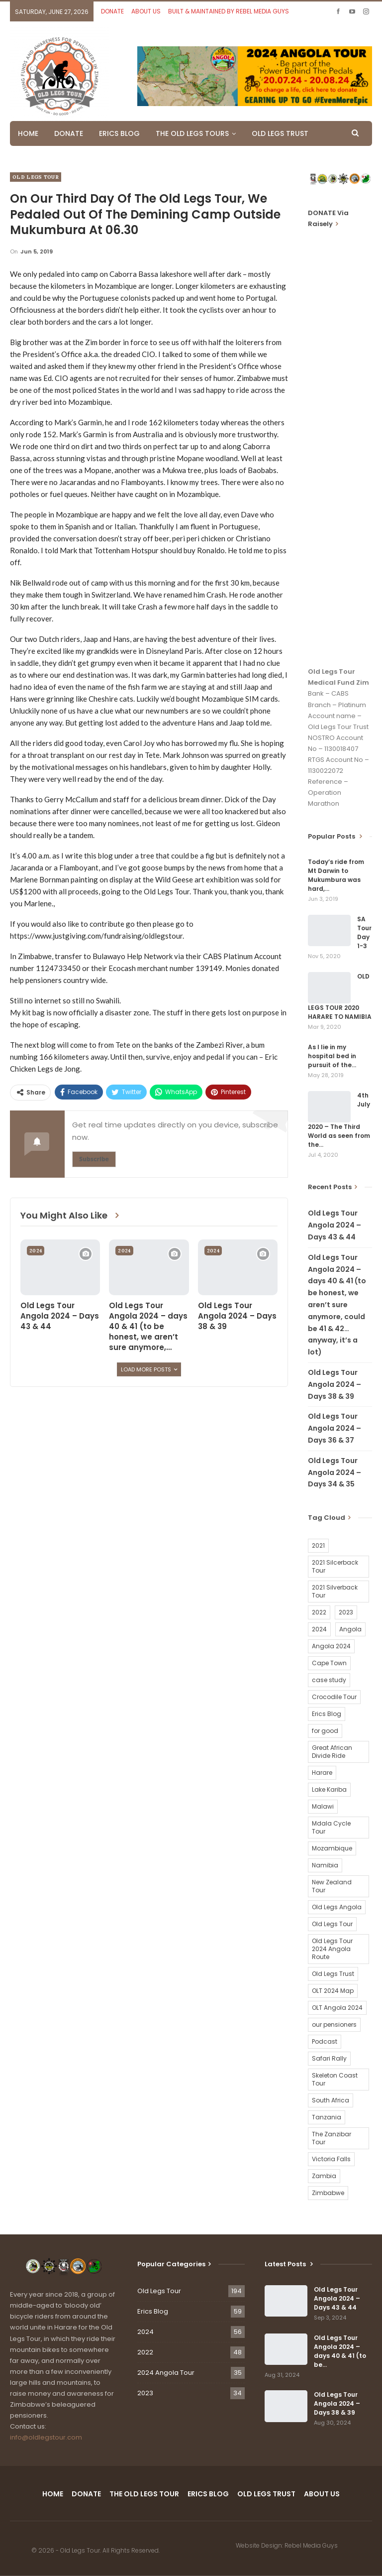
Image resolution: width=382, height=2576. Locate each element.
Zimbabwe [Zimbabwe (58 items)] (328, 2193)
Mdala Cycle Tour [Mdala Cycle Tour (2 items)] (331, 1827)
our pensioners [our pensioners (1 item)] (334, 2024)
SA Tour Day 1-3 (364, 932)
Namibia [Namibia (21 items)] (325, 1865)
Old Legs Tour (35, 177)
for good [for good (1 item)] (325, 1730)
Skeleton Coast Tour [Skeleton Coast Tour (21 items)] (335, 2079)
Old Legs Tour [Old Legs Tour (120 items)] (332, 1924)
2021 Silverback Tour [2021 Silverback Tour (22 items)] (335, 1591)
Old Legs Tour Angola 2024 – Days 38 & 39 (334, 1384)
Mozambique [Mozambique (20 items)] (332, 1848)
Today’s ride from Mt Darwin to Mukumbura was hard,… (336, 875)
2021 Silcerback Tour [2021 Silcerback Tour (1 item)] (335, 1566)
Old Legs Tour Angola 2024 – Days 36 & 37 (334, 1428)
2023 (145, 2393)
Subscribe (94, 1159)
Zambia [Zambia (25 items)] (324, 2176)
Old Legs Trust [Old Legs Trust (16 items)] (333, 1973)
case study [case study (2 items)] (329, 1680)
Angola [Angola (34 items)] (350, 1629)
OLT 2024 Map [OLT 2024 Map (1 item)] (333, 1990)
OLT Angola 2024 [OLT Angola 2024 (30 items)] (337, 2007)
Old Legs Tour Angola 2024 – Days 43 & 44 (334, 1225)
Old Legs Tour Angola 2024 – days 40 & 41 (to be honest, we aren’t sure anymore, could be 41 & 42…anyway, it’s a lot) (337, 1304)
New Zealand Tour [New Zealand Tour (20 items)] (332, 1886)
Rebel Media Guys (311, 2545)
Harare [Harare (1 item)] (322, 1772)
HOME (28, 133)
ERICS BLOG (119, 133)
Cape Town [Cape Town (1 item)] (329, 1663)
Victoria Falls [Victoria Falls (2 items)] (331, 2159)
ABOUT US (146, 11)
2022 (145, 2352)
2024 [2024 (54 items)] (319, 1629)
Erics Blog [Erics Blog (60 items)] (326, 1714)
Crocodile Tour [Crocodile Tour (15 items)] (334, 1697)
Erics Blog (152, 2311)
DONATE (112, 11)
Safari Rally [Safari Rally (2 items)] (329, 2058)
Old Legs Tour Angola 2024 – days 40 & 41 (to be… (340, 2351)
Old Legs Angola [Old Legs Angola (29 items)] (337, 1907)
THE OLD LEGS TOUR (144, 2494)
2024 (35, 1250)
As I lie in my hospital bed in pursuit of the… (332, 1056)
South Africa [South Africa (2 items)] (330, 2100)
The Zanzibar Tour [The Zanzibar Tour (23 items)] (331, 2138)
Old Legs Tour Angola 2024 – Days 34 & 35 (334, 1472)
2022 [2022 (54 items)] (319, 1612)
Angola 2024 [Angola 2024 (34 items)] (331, 1646)
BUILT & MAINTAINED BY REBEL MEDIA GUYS (228, 11)
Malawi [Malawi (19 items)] (323, 1806)
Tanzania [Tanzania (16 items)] (326, 2117)
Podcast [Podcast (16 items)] (324, 2041)
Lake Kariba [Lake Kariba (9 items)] (329, 1789)
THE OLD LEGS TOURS (192, 133)
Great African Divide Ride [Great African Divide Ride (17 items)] (332, 1751)
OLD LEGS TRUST (280, 133)
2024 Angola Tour (165, 2372)
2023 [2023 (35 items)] (346, 1612)
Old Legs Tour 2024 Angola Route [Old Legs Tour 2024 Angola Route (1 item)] (332, 1949)
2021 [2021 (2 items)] (318, 1545)
